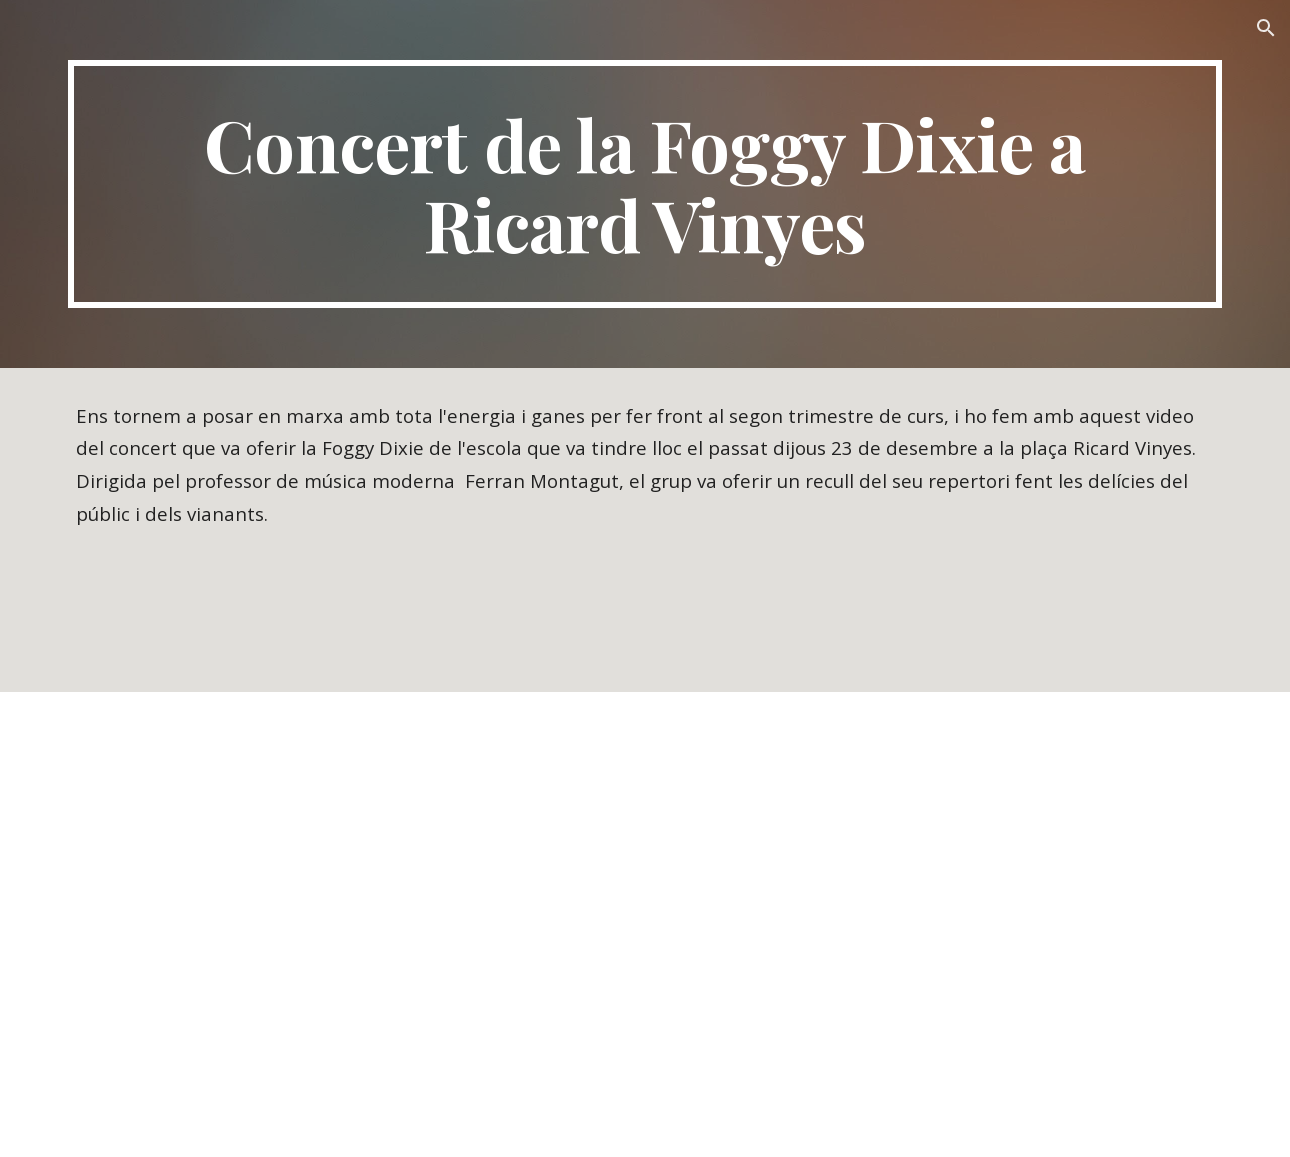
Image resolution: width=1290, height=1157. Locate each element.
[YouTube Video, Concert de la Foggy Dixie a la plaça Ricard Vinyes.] (645, 924)
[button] (1266, 28)
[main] (645, 184)
